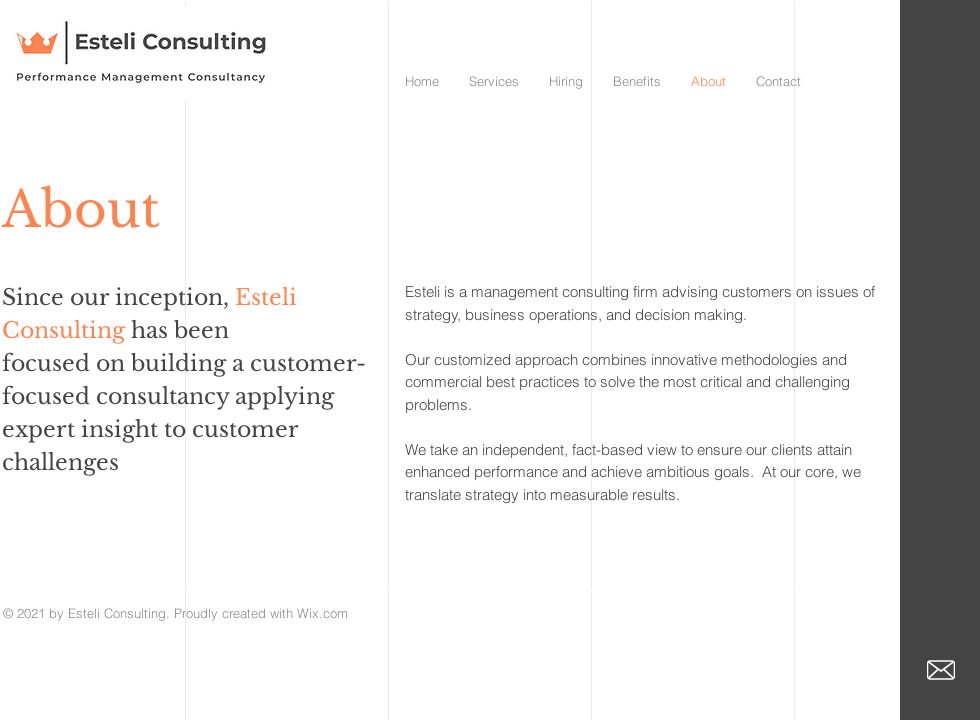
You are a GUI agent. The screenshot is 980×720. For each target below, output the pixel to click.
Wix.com (322, 613)
